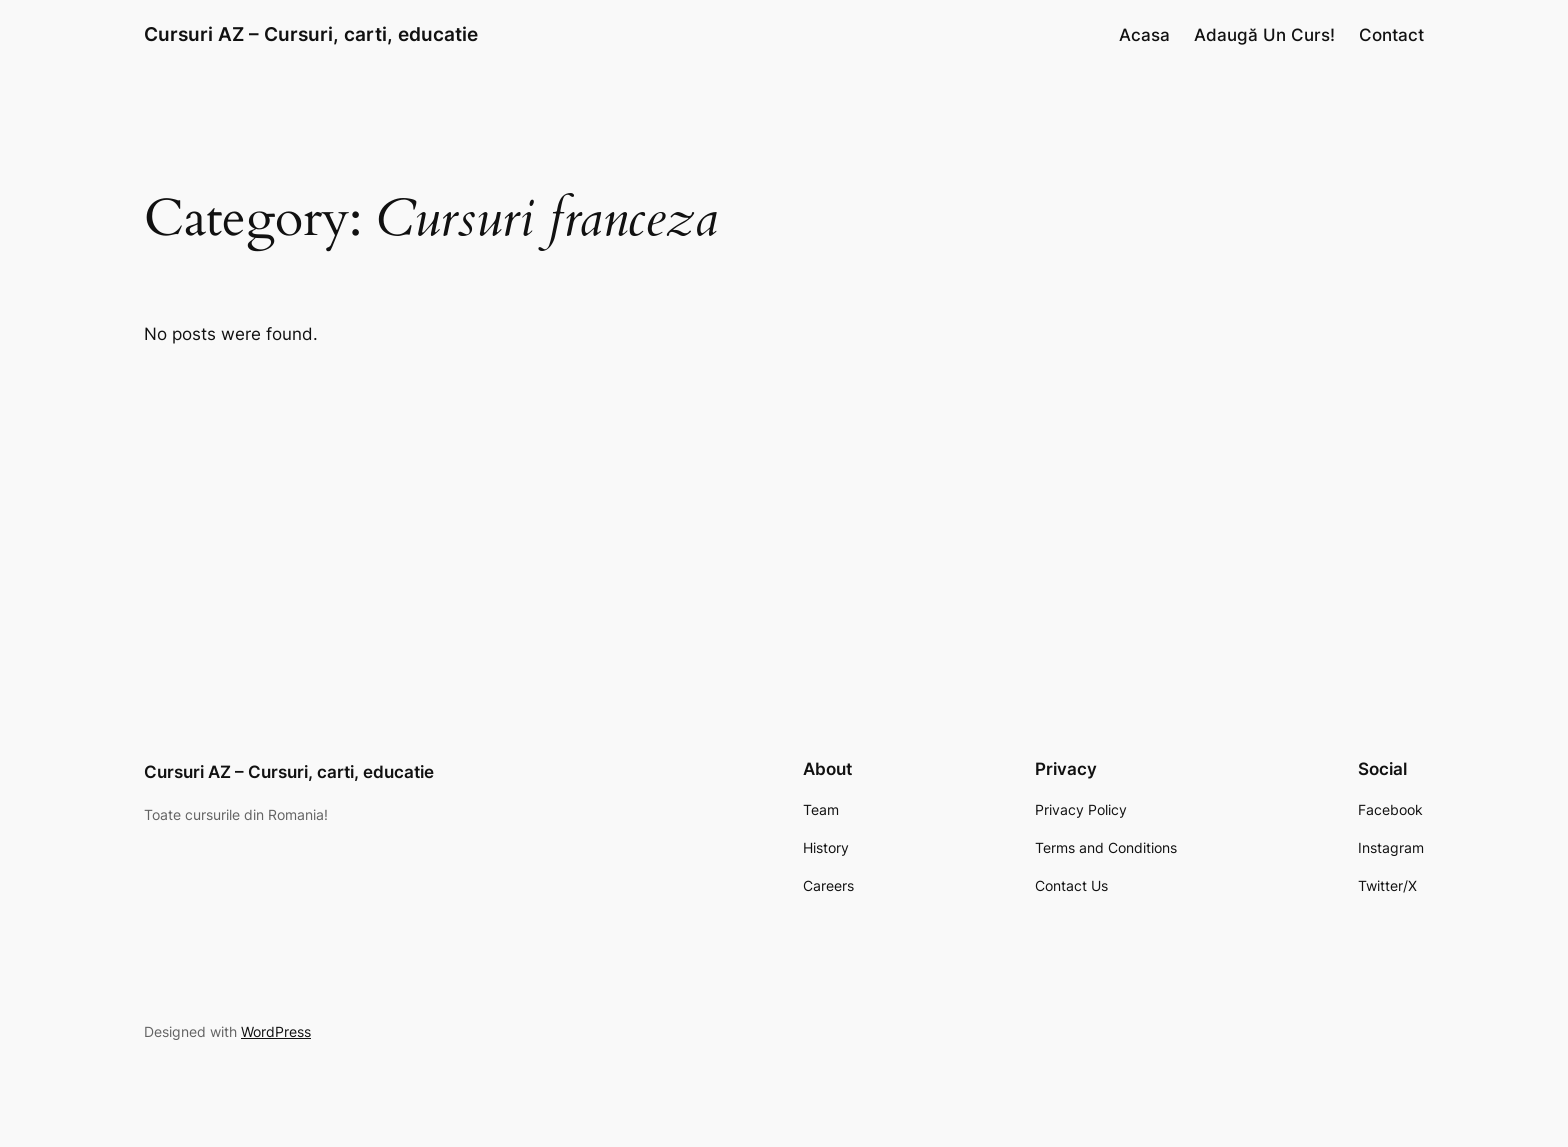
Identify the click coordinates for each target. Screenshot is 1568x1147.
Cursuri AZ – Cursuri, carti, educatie (311, 34)
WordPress (276, 1031)
